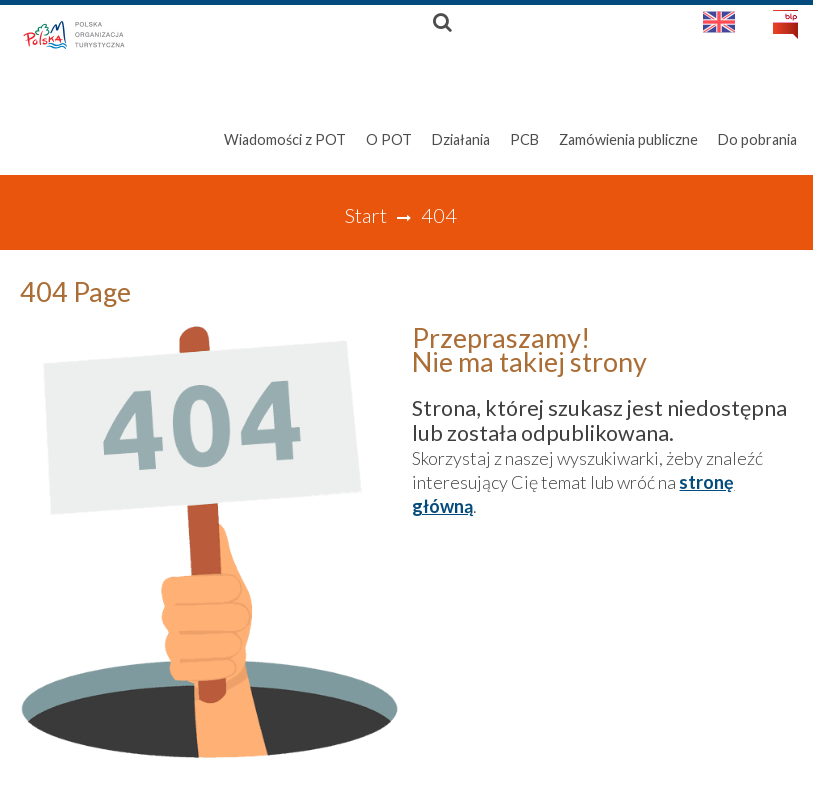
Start (365, 215)
